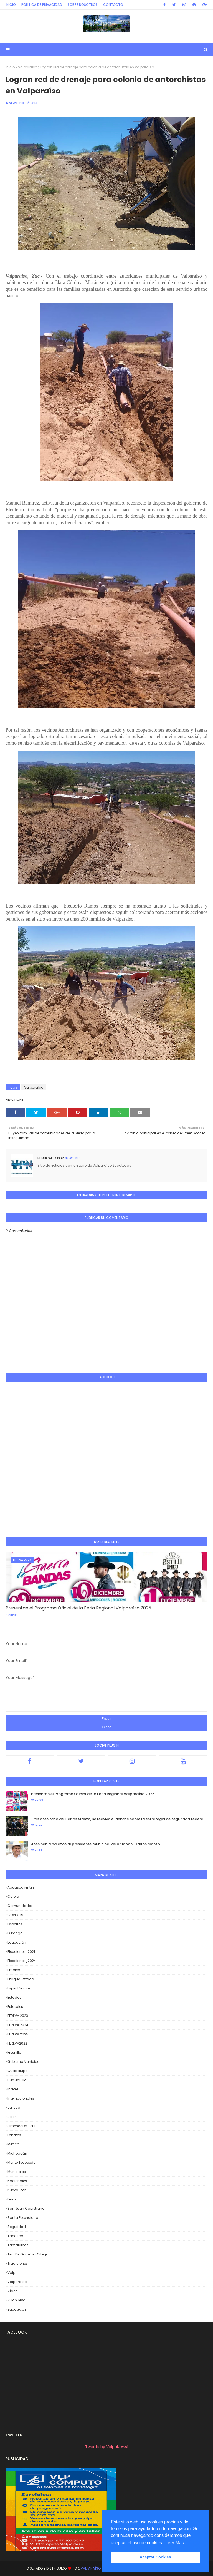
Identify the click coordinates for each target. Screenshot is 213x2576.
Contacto (113, 4)
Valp (11, 2272)
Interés (13, 2089)
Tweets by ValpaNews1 (106, 2447)
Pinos (11, 2199)
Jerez (11, 2116)
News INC (16, 103)
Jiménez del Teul (21, 2125)
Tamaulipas (18, 2245)
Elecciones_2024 (21, 1960)
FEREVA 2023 (17, 2015)
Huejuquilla (17, 2080)
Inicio (11, 4)
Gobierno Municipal (23, 2061)
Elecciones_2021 (21, 1951)
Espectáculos (19, 1988)
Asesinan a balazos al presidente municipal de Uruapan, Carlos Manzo (95, 1844)
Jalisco (13, 2107)
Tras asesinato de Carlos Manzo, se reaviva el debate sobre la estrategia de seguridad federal (117, 1819)
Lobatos (14, 2135)
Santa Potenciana (22, 2217)
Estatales (15, 2006)
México (13, 2144)
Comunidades (20, 1905)
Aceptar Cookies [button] (155, 2557)
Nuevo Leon (17, 2190)
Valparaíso (27, 67)
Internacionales (20, 2098)
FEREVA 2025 (17, 2034)
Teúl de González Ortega (28, 2254)
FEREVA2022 (17, 2043)
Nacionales (17, 2180)
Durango (14, 1933)
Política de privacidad (41, 4)
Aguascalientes (20, 1887)
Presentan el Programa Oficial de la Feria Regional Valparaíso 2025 (78, 1608)
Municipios (16, 2171)
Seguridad (16, 2226)
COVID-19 (15, 1914)
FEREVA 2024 (17, 2025)
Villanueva (16, 2300)
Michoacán (17, 2153)
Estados (14, 1997)
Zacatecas (16, 2309)
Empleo (13, 1970)
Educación (16, 1942)
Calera (13, 1896)
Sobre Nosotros (83, 4)
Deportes (14, 1924)
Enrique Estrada (20, 1979)
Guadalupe (17, 2070)
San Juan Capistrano (25, 2208)
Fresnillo (14, 2052)
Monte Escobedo (21, 2162)
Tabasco (15, 2236)
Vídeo (12, 2291)
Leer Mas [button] (174, 2542)
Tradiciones (17, 2263)
